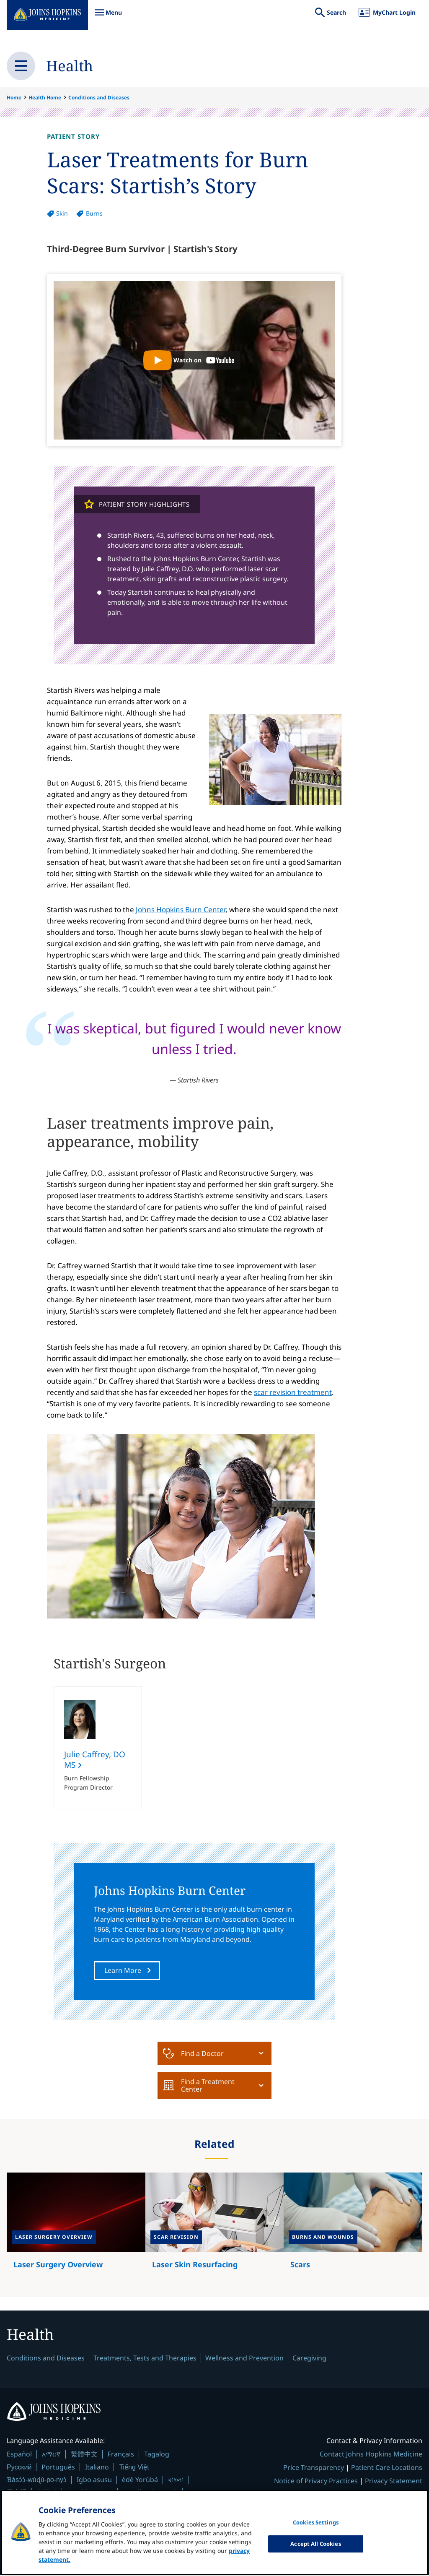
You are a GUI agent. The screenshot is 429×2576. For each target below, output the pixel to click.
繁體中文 (84, 2455)
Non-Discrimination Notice (378, 2495)
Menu (108, 16)
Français (121, 2455)
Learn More (122, 1970)
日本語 (17, 2493)
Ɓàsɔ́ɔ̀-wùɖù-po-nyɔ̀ (37, 2480)
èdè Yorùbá (140, 2480)
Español (19, 2455)
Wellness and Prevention (244, 2358)
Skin (62, 213)
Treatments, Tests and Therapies (144, 2358)
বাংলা (176, 2480)
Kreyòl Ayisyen (90, 2493)
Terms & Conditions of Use (287, 2495)
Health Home (44, 97)
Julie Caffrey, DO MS (94, 1759)
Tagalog (156, 2455)
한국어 (47, 2493)
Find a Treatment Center (199, 2085)
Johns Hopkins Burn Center (180, 909)
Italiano (97, 2467)
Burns (94, 213)
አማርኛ (51, 2455)
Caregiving (309, 2358)
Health (70, 65)
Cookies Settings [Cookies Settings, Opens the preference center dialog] (316, 2528)
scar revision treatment (293, 1392)
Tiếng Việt (134, 2468)
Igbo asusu (94, 2480)
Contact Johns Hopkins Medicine (371, 2455)
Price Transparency (313, 2468)
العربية (132, 2493)
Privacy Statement (393, 2482)
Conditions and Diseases (98, 97)
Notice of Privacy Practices (316, 2482)
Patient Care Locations (386, 2468)
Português (58, 2467)
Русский (19, 2468)
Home (14, 97)
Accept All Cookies (315, 2550)
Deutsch (164, 2493)
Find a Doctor (193, 2053)
